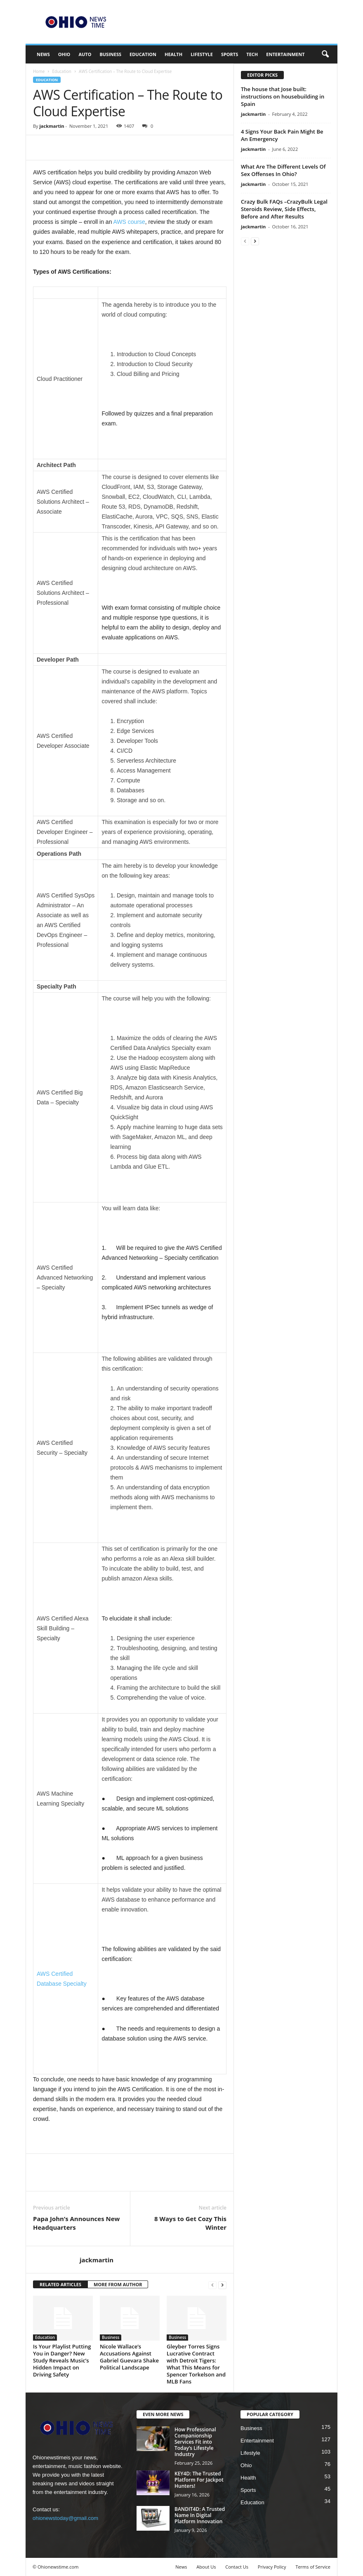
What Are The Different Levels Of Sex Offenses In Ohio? (283, 170)
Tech (252, 54)
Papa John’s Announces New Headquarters (76, 2222)
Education (143, 54)
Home (39, 71)
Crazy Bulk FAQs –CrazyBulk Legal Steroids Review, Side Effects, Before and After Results (284, 209)
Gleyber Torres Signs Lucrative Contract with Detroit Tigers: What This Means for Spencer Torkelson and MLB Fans (196, 2364)
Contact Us (236, 2567)
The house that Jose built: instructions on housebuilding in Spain (282, 96)
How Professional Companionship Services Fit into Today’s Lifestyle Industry (195, 2442)
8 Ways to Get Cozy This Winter (190, 2222)
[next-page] (222, 2284)
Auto (84, 54)
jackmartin (51, 126)
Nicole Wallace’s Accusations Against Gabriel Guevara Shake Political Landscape (129, 2357)
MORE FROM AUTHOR (118, 2284)
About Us (206, 2567)
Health (173, 54)
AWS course (129, 221)
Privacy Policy (272, 2567)
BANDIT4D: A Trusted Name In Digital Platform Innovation (199, 2515)
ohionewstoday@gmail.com (65, 2518)
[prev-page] (212, 2284)
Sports (229, 54)
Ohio (64, 54)
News (43, 54)
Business (110, 54)
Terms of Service (312, 2567)
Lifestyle (202, 54)
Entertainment (285, 54)
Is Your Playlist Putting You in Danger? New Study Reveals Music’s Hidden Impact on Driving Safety (62, 2360)
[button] (325, 54)
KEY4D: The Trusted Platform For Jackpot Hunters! (199, 2479)
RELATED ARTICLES (60, 2284)
